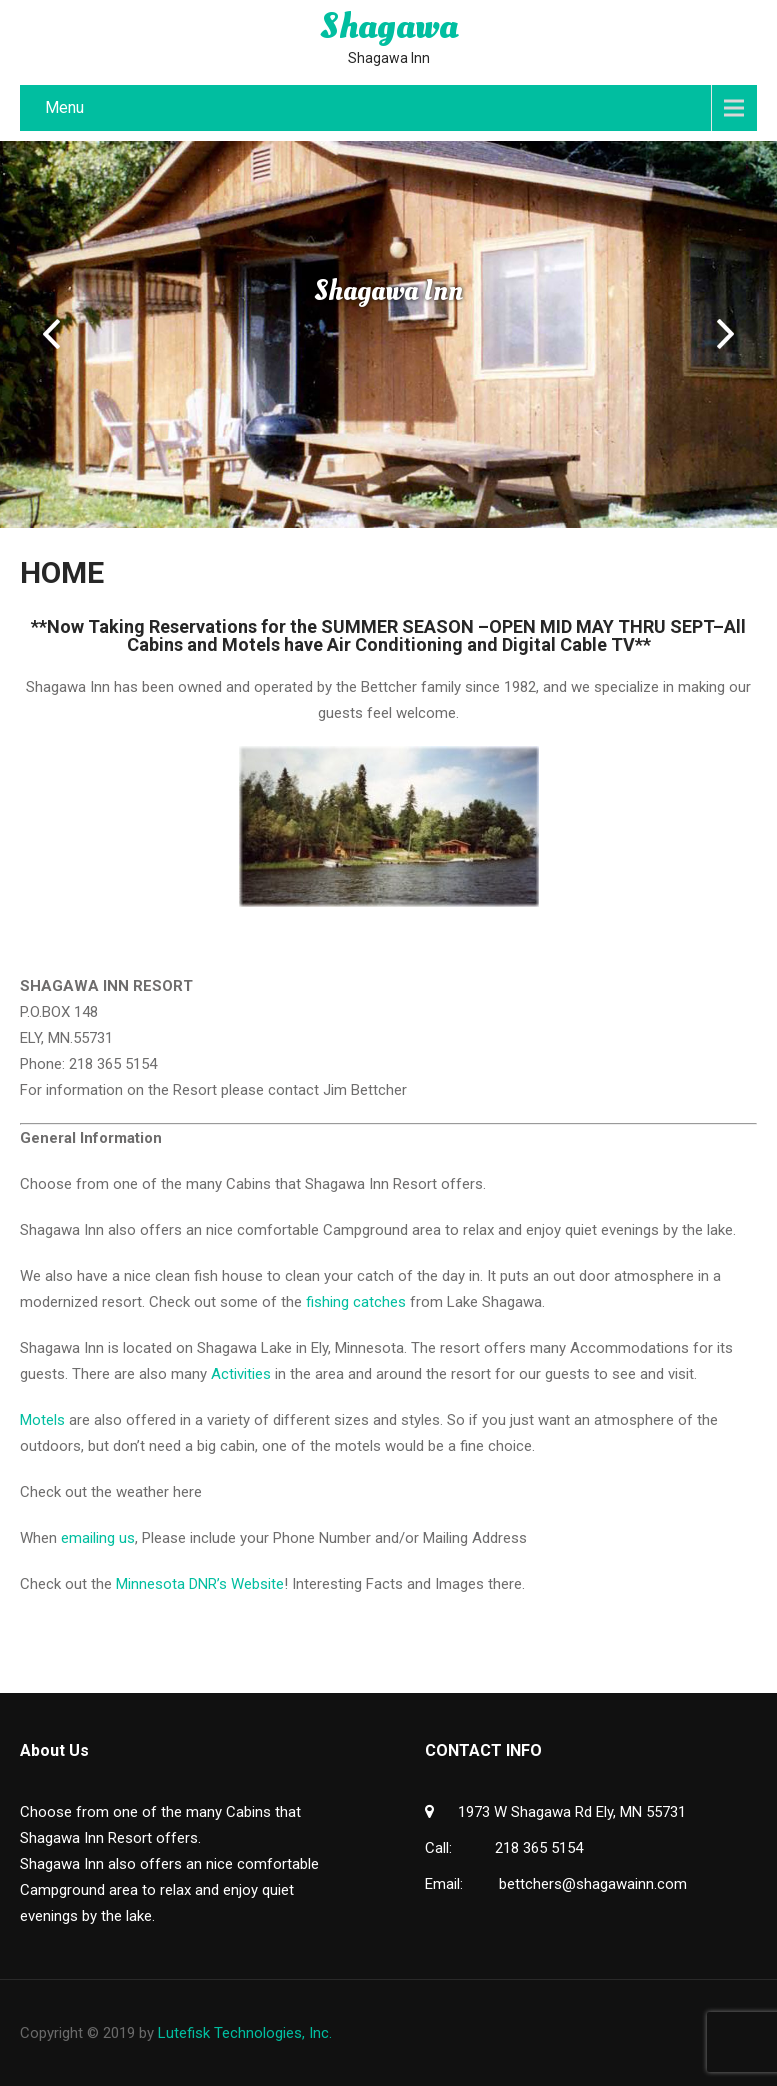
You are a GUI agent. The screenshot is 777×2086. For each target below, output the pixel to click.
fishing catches (356, 1302)
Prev (51, 334)
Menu (64, 107)
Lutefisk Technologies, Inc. (245, 2033)
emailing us (98, 1538)
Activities (241, 1374)
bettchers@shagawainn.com (593, 1884)
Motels (42, 1420)
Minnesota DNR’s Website (200, 1584)
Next (725, 334)
